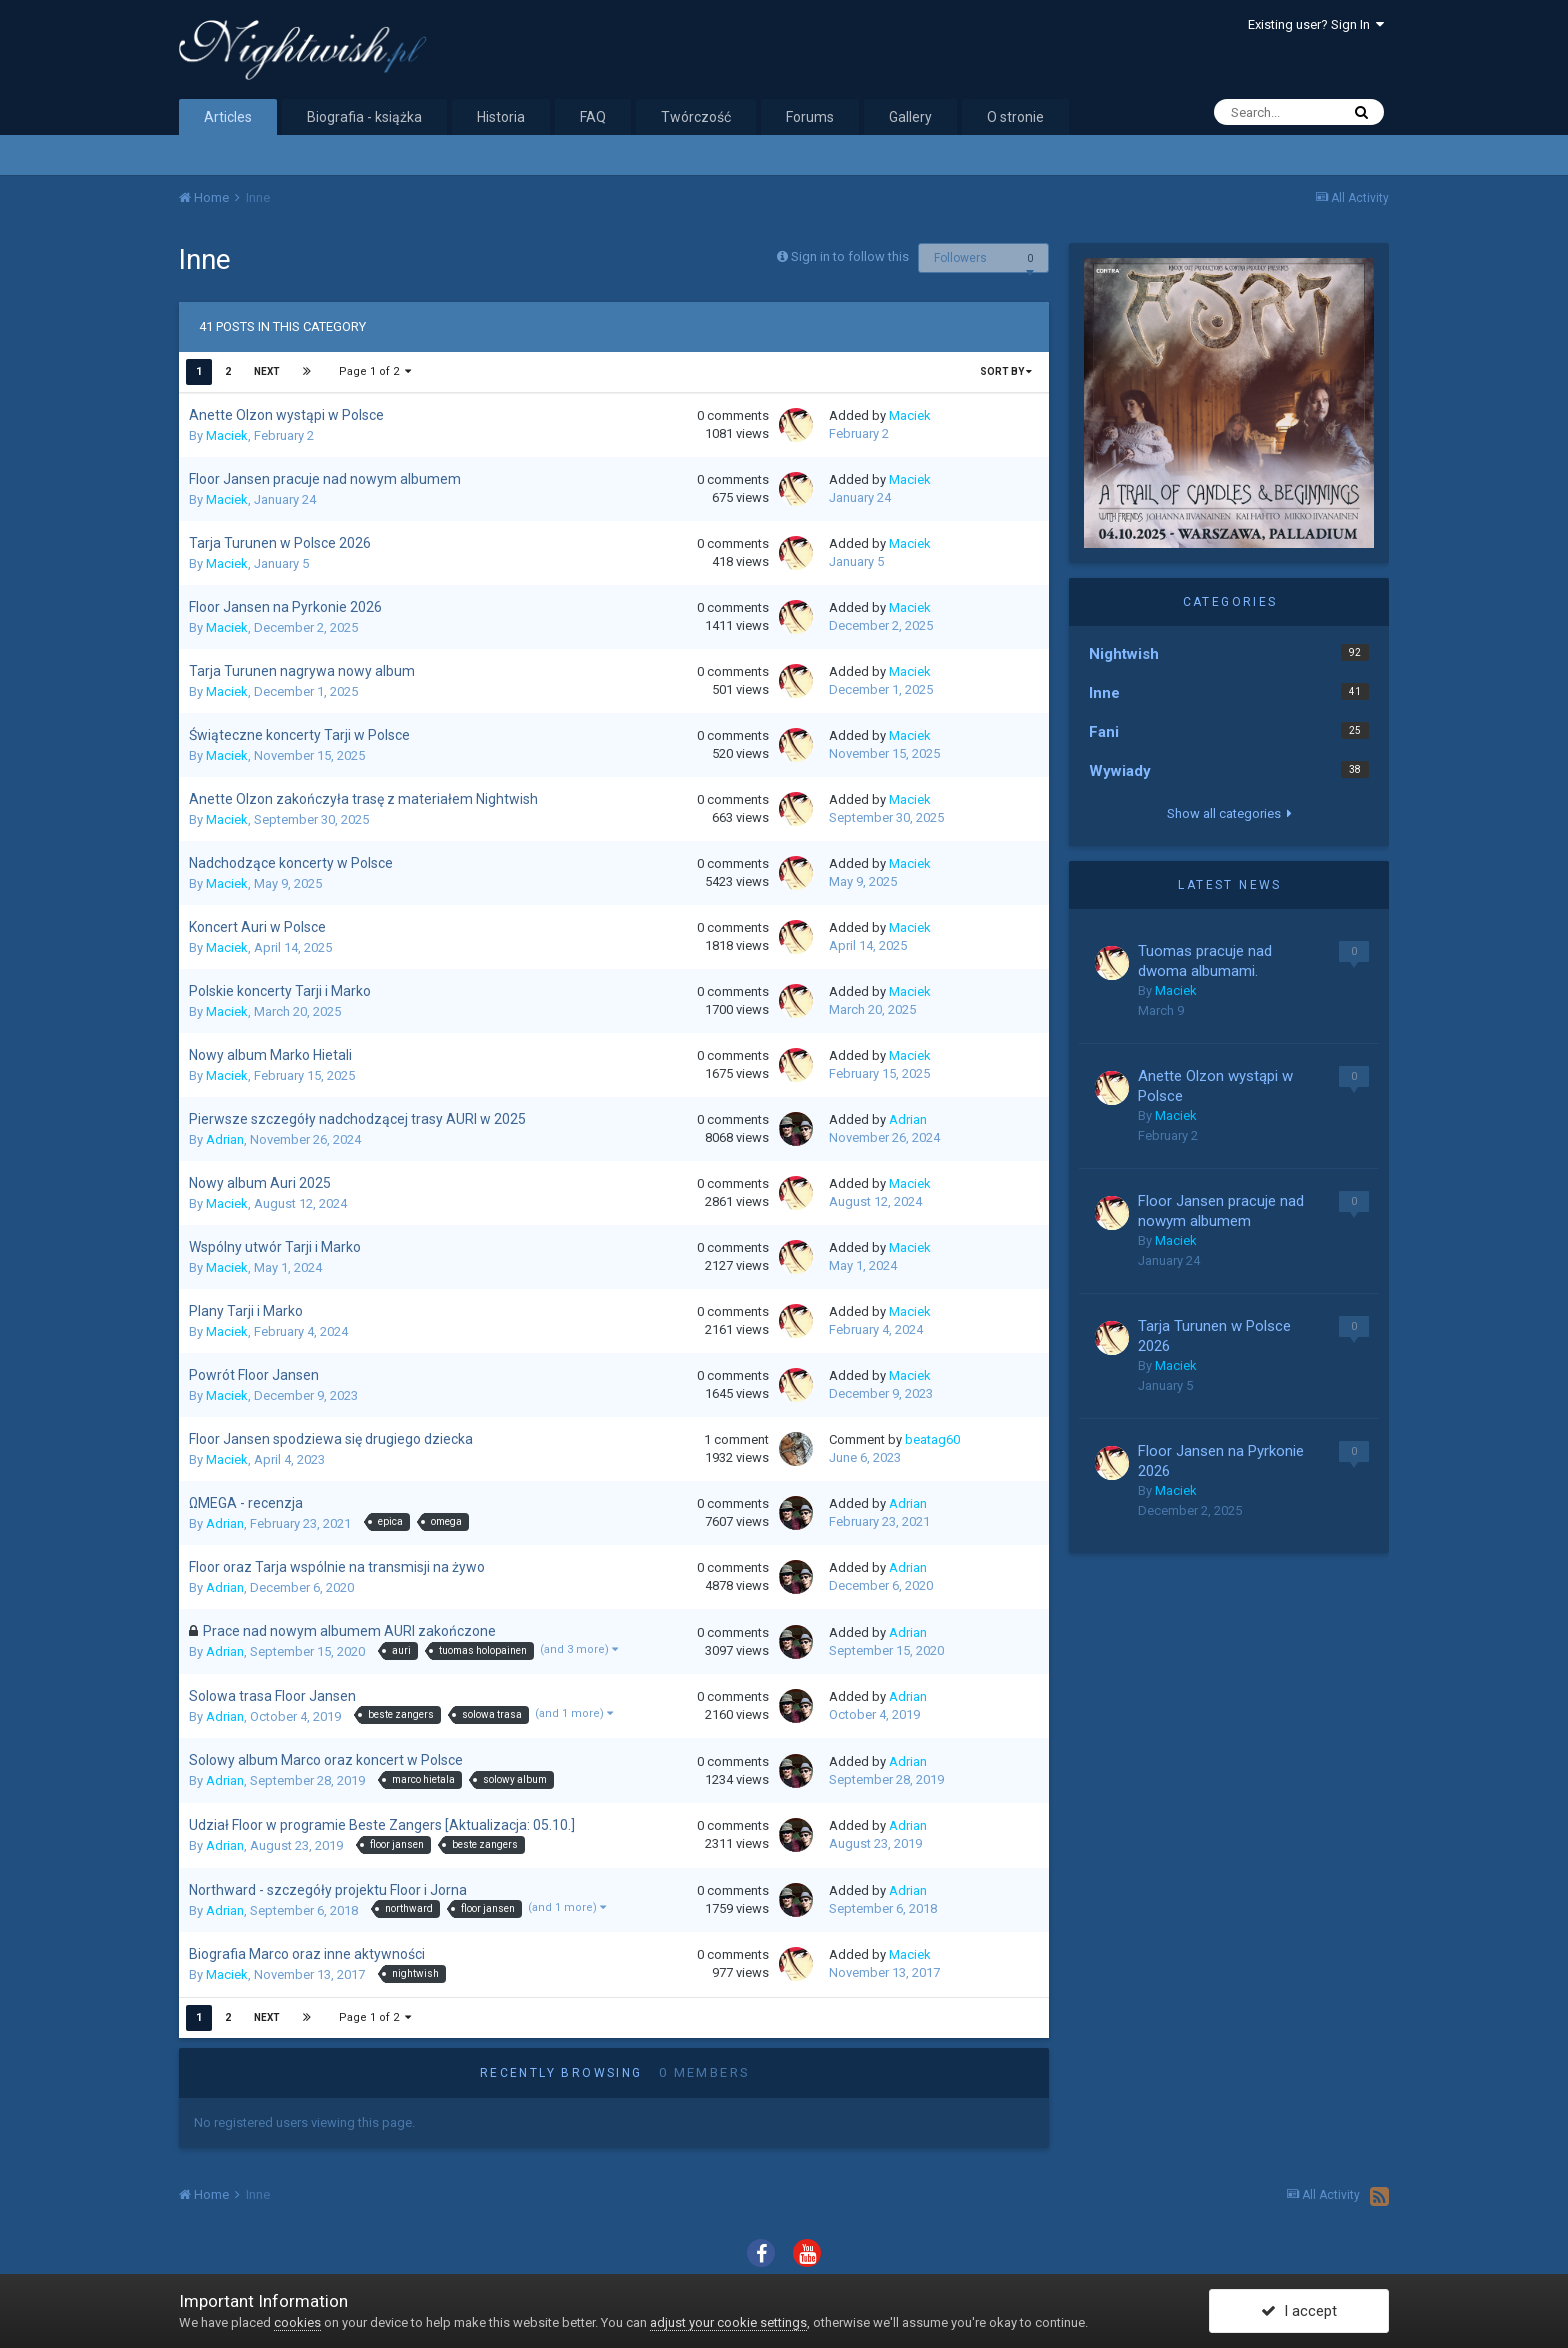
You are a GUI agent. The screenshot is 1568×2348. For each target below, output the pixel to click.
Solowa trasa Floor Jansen (272, 1696)
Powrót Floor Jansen (254, 1375)
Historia (501, 117)
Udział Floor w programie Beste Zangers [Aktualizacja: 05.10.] (382, 1825)
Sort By (1006, 371)
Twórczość (696, 117)
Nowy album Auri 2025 (260, 1183)
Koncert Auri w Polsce (257, 927)
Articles (228, 117)
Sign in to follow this (850, 256)
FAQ (593, 117)
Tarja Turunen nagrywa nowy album (302, 671)
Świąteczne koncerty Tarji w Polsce (299, 735)
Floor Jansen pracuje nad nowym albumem (325, 479)
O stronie (1015, 117)
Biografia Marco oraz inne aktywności (307, 1954)
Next (267, 371)
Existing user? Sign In (1316, 24)
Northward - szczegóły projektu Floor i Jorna (328, 1890)
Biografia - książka (364, 117)
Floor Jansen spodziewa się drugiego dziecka (331, 1439)
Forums (810, 117)
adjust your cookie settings (728, 2322)
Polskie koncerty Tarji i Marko (280, 991)
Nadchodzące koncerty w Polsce (291, 863)
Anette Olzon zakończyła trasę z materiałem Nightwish (363, 799)
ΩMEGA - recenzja (246, 1503)
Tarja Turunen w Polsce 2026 (280, 543)
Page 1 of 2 (375, 371)
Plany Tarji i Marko (246, 1311)
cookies (297, 2322)
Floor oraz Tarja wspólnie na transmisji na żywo (337, 1567)
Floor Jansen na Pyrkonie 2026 (285, 607)
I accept (1299, 2311)
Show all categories (1229, 813)
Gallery (910, 117)
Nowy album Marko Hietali (270, 1055)
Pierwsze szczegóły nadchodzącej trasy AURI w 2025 (357, 1119)
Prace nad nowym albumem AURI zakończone (349, 1631)
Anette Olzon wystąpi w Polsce (286, 415)
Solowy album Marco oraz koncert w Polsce (326, 1760)
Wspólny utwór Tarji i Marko (275, 1247)
